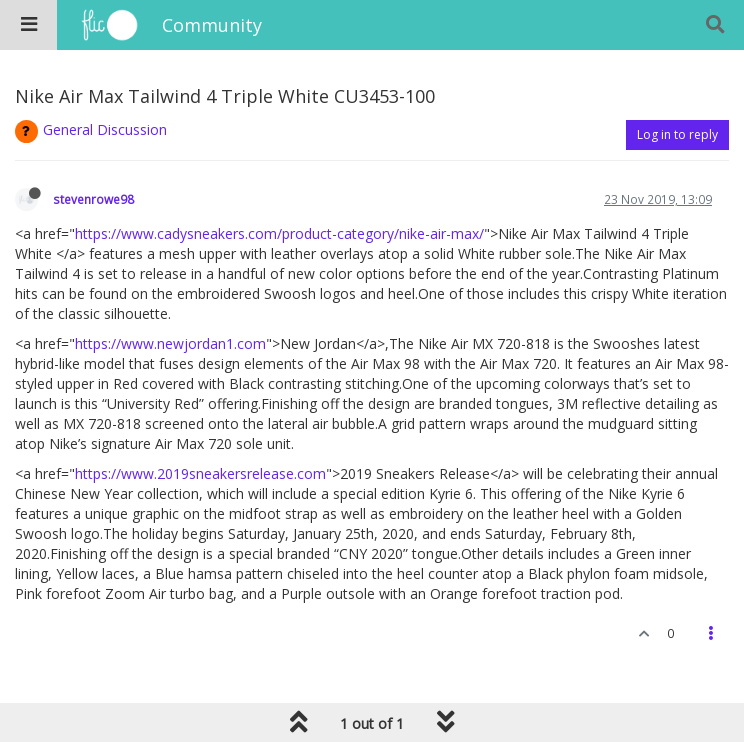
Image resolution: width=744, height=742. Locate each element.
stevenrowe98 (93, 199)
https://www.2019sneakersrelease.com (200, 473)
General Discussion (105, 129)
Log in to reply (677, 134)
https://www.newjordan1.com (170, 343)
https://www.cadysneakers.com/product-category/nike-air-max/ (279, 233)
